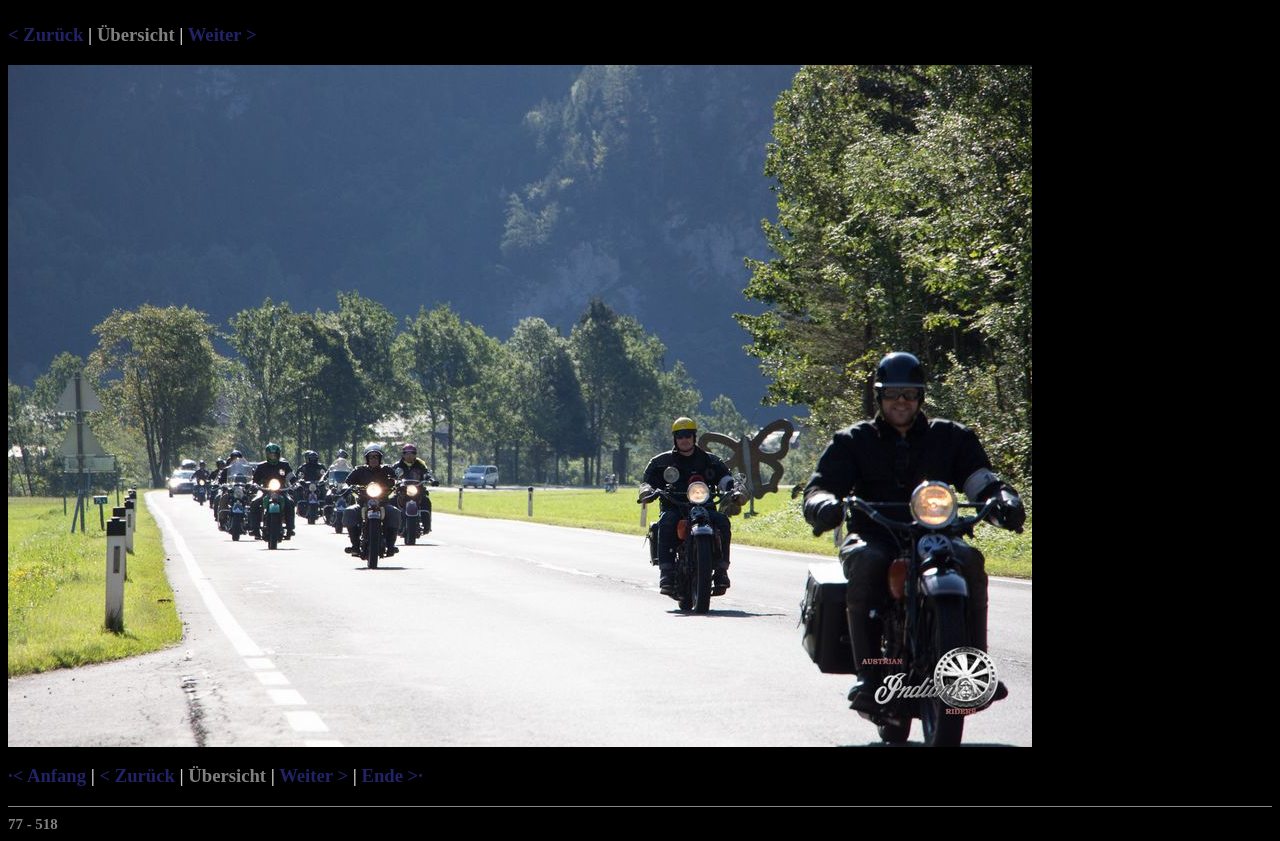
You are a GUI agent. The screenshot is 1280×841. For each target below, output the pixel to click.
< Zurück (45, 34)
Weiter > (222, 34)
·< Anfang (47, 775)
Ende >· (391, 775)
